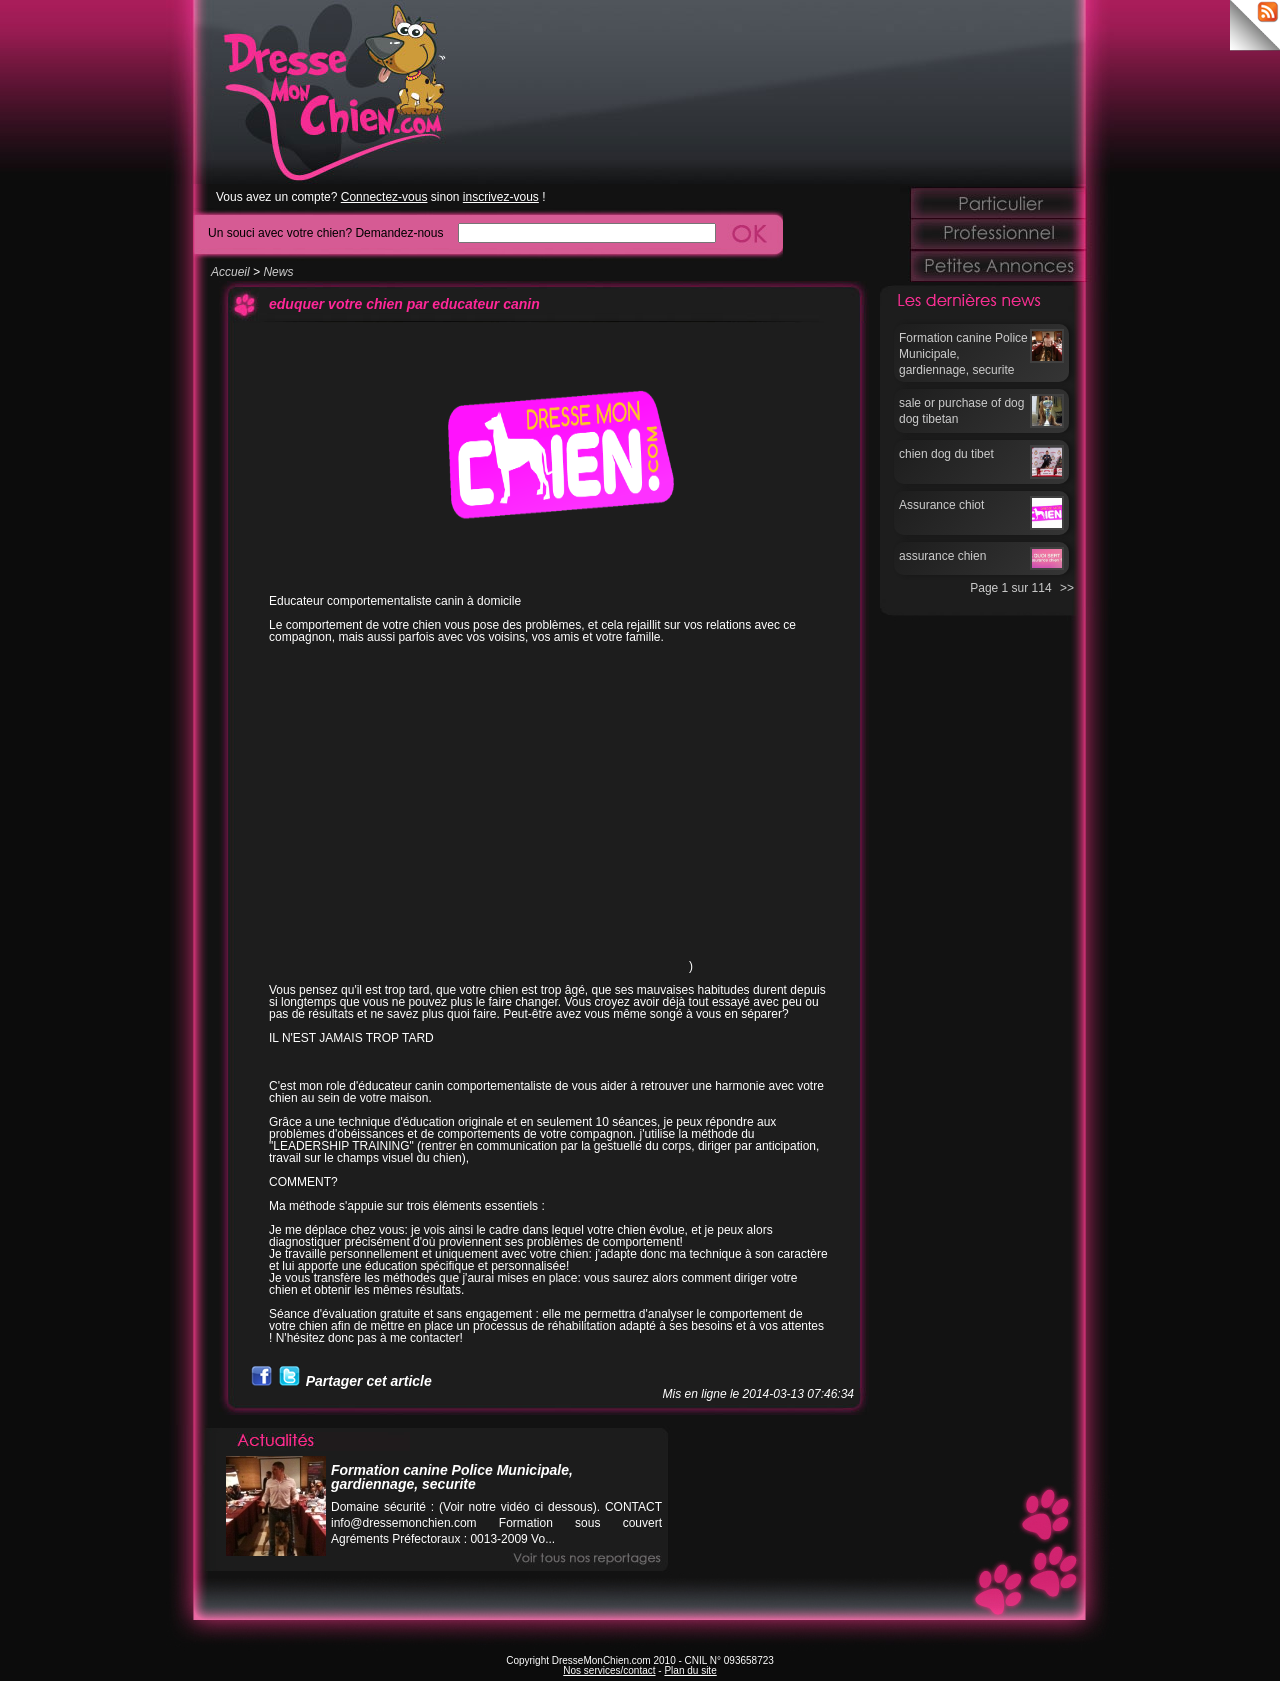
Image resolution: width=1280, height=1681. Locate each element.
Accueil (230, 272)
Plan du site (690, 1670)
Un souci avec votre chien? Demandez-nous (325, 232)
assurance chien (942, 556)
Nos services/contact (609, 1670)
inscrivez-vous (501, 197)
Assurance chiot (941, 505)
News (278, 272)
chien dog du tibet (946, 454)
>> (1067, 588)
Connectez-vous (384, 197)
